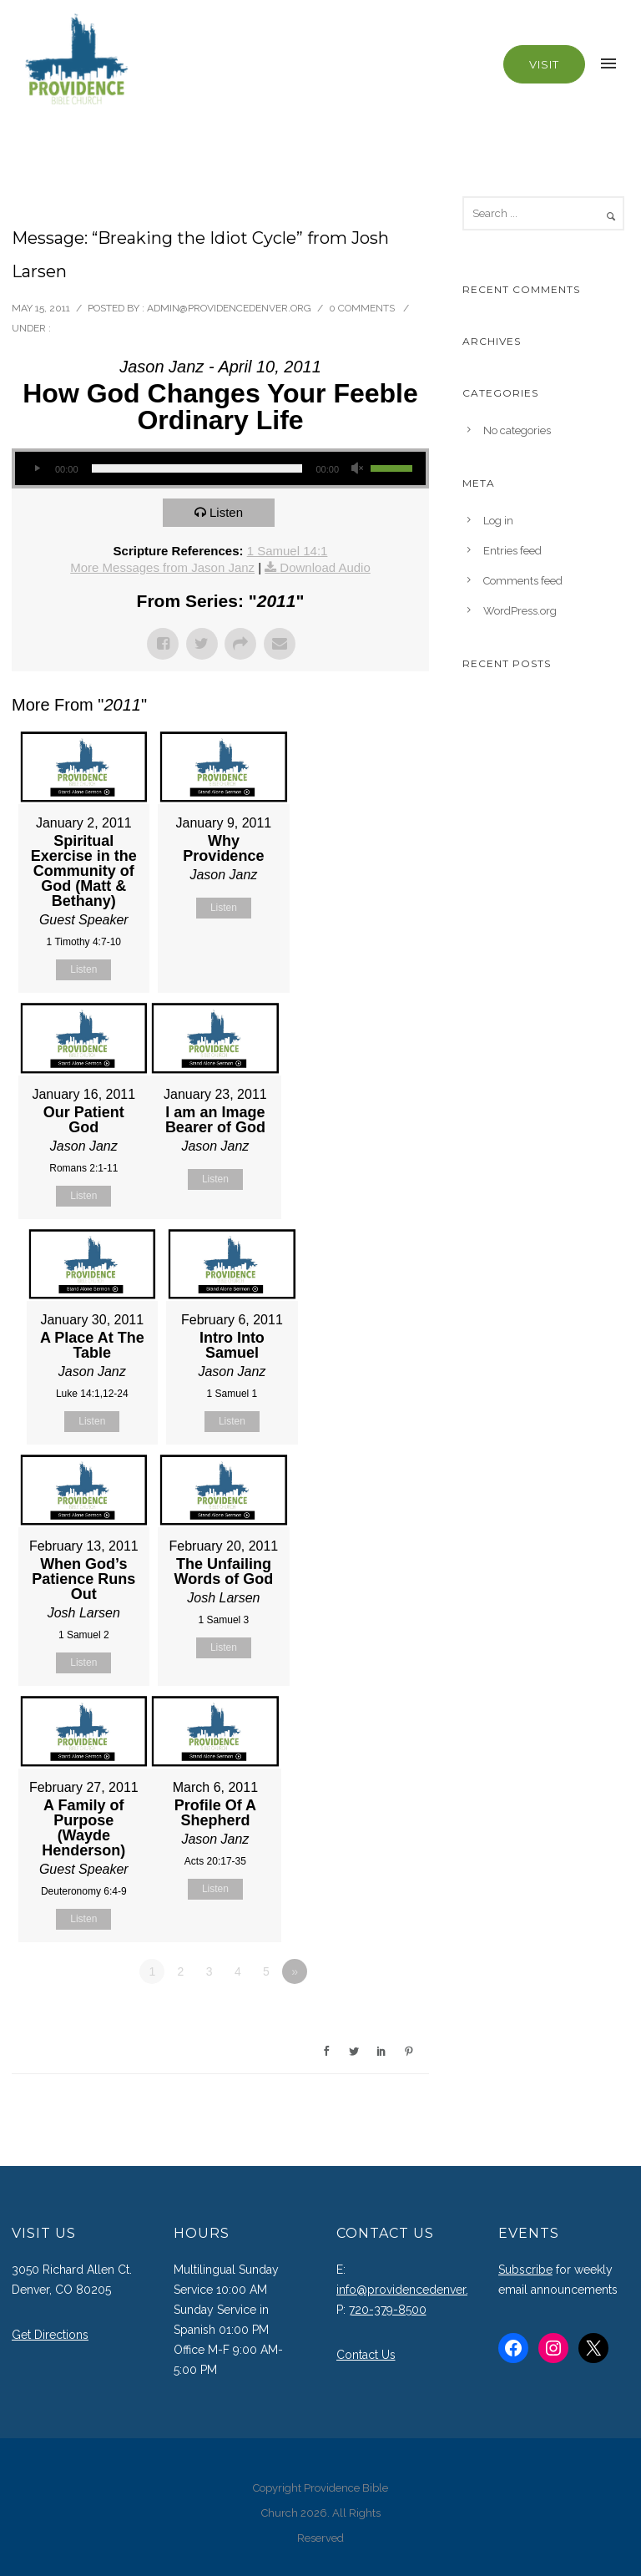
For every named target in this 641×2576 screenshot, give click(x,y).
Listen (226, 512)
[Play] (36, 468)
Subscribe (525, 2269)
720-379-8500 (387, 2309)
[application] (220, 468)
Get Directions (50, 2334)
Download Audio (325, 567)
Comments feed (523, 580)
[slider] (197, 468)
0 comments (362, 308)
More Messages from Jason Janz (162, 567)
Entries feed (512, 550)
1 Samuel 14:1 (287, 551)
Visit (544, 64)
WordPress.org (520, 611)
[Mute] (357, 468)
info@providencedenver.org (411, 2289)
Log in (498, 520)
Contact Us (366, 2354)
